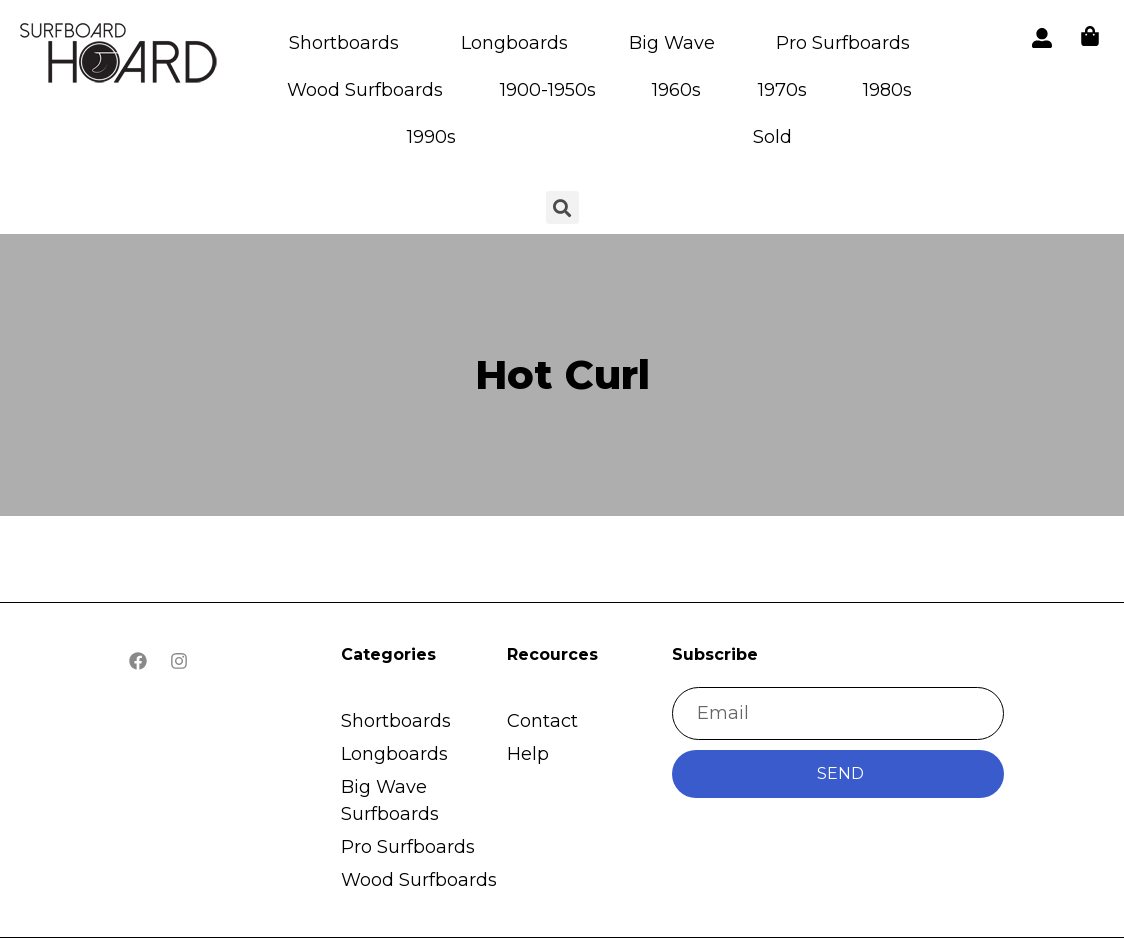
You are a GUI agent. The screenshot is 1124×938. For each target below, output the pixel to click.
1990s (431, 137)
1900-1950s (548, 90)
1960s (676, 90)
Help (528, 754)
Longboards (514, 43)
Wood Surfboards (365, 90)
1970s (782, 90)
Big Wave (672, 43)
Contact (542, 721)
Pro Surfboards (843, 43)
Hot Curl (562, 374)
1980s (887, 90)
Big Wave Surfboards (390, 800)
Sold (772, 137)
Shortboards (344, 43)
